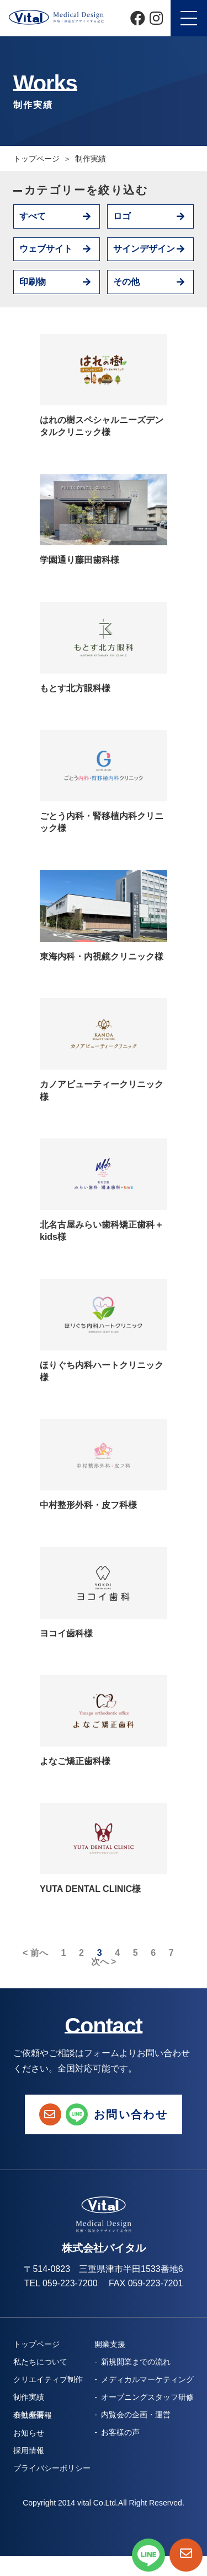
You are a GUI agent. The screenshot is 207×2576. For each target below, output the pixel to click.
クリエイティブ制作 (48, 2379)
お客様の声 (120, 2432)
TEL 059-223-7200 (61, 2283)
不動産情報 (32, 2415)
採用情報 (28, 2450)
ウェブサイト (45, 248)
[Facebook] (137, 17)
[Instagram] (156, 17)
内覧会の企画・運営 (136, 2414)
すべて (32, 216)
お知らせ (28, 2432)
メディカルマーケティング (147, 2379)
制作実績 (28, 2397)
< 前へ (35, 1953)
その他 (126, 281)
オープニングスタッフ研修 (147, 2397)
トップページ (36, 158)
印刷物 (32, 281)
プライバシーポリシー (52, 2468)
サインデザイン (144, 248)
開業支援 (109, 2344)
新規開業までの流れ (136, 2361)
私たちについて (40, 2361)
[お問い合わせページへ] (186, 2555)
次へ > (103, 1961)
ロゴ (122, 216)
